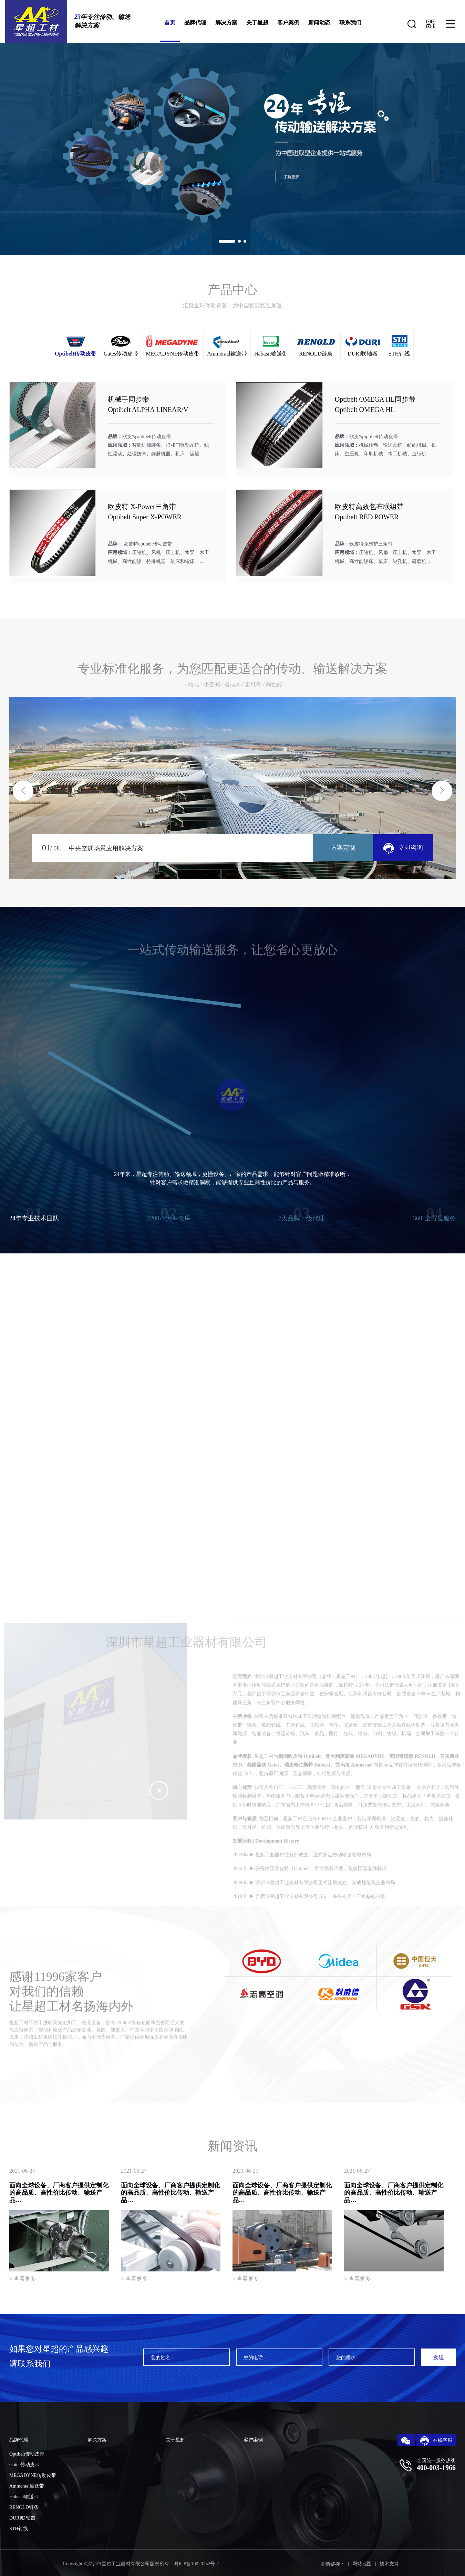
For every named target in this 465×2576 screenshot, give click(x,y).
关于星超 (257, 22)
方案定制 (343, 847)
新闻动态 (319, 22)
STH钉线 (18, 2528)
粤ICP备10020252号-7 (196, 2563)
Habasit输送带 (24, 2496)
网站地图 (362, 2563)
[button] (227, 241)
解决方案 (226, 22)
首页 (169, 22)
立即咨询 (403, 848)
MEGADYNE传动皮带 (32, 2475)
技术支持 (389, 2563)
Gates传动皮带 (24, 2464)
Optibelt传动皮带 (26, 2454)
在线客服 (436, 2441)
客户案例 (288, 22)
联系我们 (350, 22)
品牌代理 (195, 22)
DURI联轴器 (22, 2518)
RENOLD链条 (24, 2507)
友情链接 (330, 2564)
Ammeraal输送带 (26, 2486)
